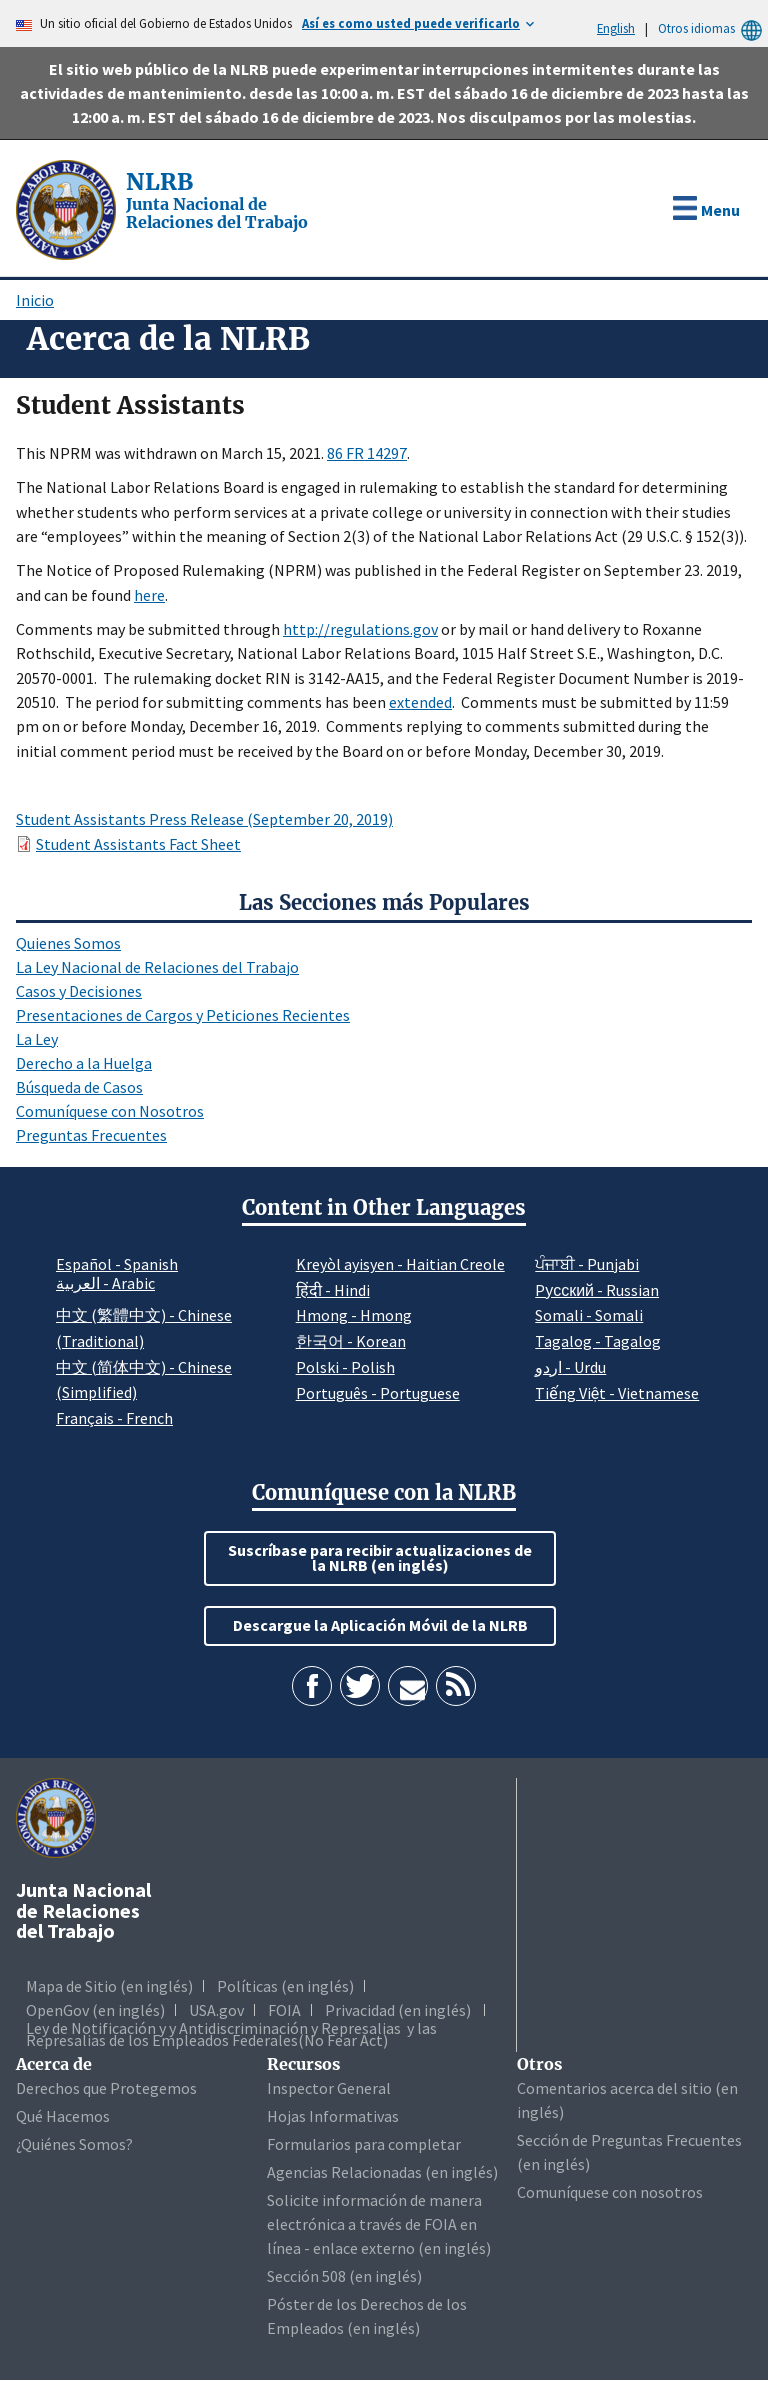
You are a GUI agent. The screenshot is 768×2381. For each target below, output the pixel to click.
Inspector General (329, 2088)
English (616, 28)
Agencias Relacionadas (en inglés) (382, 2172)
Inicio (35, 300)
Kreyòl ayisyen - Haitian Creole (400, 1264)
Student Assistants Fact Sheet (138, 844)
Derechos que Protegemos (106, 2088)
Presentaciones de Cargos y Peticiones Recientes (183, 1015)
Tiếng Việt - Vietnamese (617, 1393)
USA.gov (216, 2010)
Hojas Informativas (333, 2116)
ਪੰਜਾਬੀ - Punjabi (587, 1264)
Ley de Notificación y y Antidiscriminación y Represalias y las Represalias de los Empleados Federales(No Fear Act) (231, 2034)
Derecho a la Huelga (84, 1063)
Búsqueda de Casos (79, 1087)
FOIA (284, 2010)
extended (420, 702)
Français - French (114, 1418)
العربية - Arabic (105, 1284)
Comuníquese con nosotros (610, 2192)
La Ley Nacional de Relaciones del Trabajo (157, 967)
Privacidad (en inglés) (398, 2010)
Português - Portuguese (378, 1393)
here (149, 595)
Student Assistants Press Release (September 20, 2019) (204, 819)
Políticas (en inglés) (285, 1986)
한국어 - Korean (351, 1341)
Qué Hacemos (63, 2116)
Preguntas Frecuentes (91, 1135)
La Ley (37, 1039)
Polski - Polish (345, 1367)
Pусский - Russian (597, 1290)
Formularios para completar (364, 2144)
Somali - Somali (589, 1315)
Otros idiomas (713, 28)
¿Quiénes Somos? (74, 2144)
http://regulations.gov (360, 629)
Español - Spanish (117, 1264)
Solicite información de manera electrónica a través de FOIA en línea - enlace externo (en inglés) (379, 2224)
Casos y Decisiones (79, 991)
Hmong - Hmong (354, 1315)
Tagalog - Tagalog (598, 1341)
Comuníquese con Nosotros (110, 1111)
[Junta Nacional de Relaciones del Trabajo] (68, 208)
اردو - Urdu (570, 1367)
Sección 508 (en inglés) (344, 2276)
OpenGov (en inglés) (95, 2010)
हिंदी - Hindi (333, 1290)
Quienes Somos (68, 943)
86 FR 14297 (367, 453)
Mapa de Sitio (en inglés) (109, 1986)
